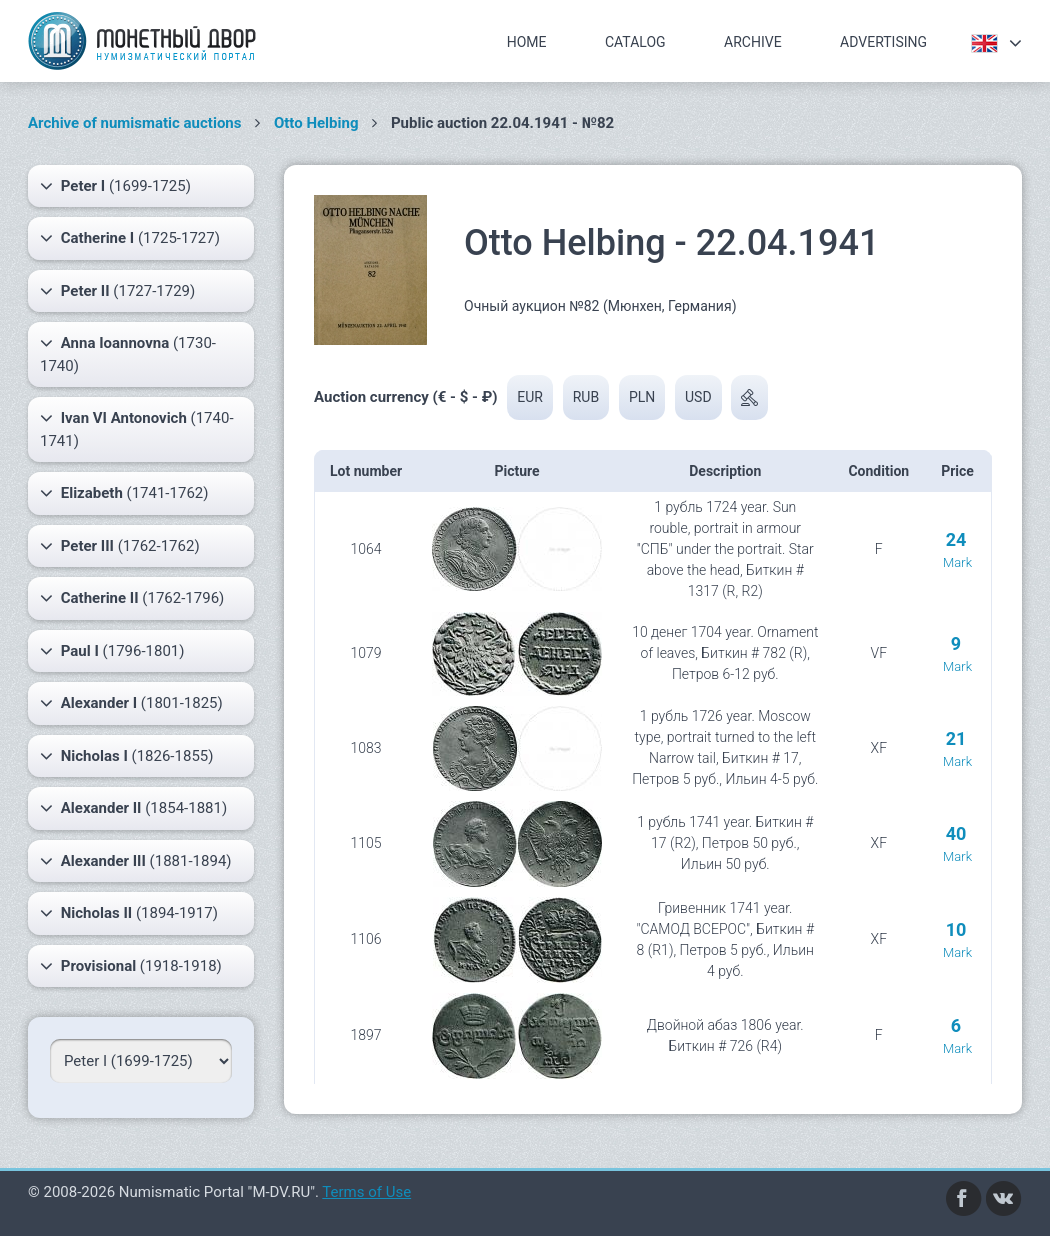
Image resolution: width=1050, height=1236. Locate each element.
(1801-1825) (131, 703)
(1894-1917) (129, 913)
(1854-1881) (133, 808)
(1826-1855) (126, 756)
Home (527, 42)
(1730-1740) (128, 353)
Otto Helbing (316, 123)
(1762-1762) (120, 546)
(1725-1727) (130, 238)
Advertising (883, 42)
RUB (586, 397)
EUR (530, 397)
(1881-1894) (136, 861)
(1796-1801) (112, 651)
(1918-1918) (131, 966)
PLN (642, 397)
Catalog (635, 42)
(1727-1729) (117, 291)
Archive (753, 42)
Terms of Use (366, 1192)
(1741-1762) (124, 493)
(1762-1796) (132, 598)
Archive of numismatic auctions (134, 123)
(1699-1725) (115, 186)
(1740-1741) (137, 428)
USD (698, 397)
